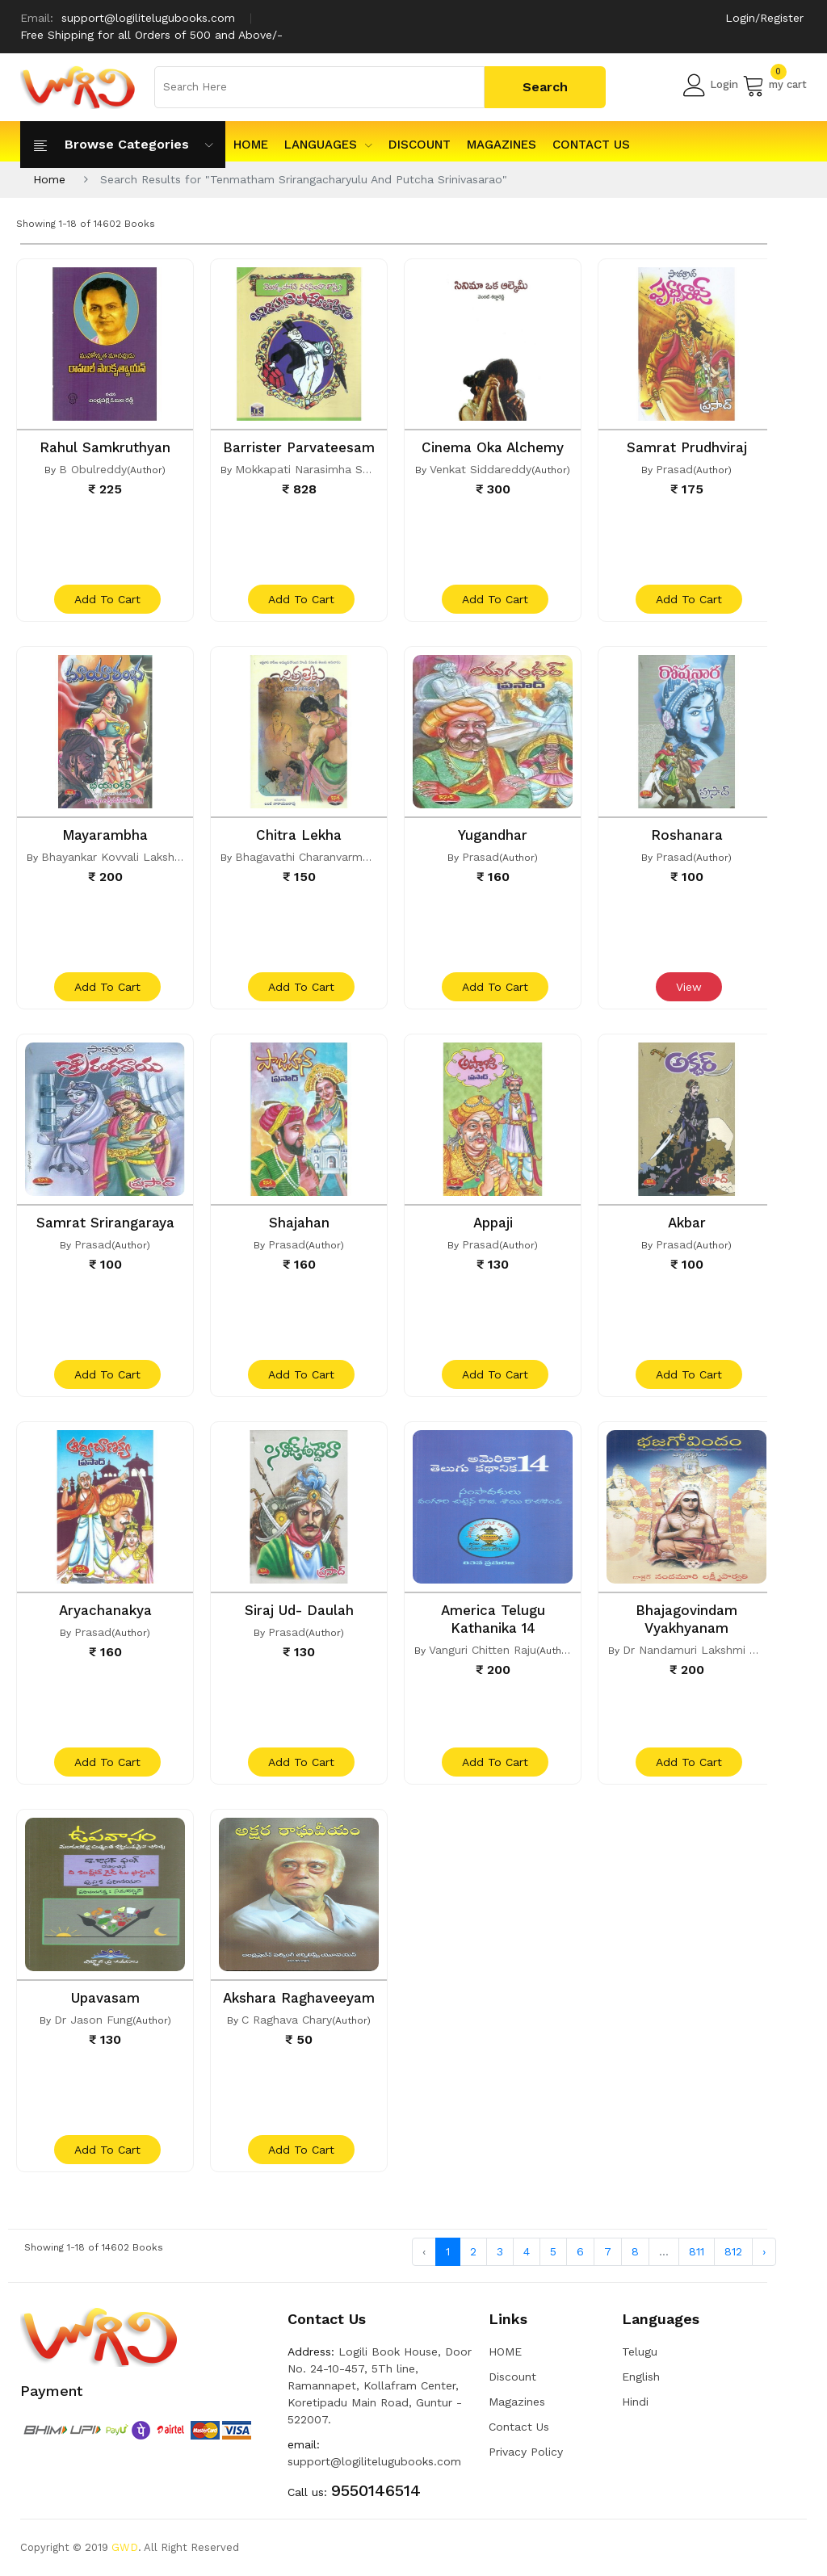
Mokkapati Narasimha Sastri (310, 469)
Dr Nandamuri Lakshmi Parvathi (708, 1649)
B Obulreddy (93, 469)
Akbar (687, 1223)
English (641, 2376)
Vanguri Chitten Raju (482, 1649)
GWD (124, 2547)
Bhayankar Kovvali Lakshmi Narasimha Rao (157, 856)
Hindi (635, 2401)
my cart (774, 84)
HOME (250, 144)
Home (49, 179)
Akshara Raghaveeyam (299, 1998)
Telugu (639, 2351)
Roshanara (687, 835)
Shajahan (299, 1223)
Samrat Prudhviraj (687, 447)
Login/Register (764, 17)
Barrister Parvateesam (299, 447)
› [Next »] (764, 2251)
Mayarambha (105, 835)
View (689, 986)
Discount (419, 144)
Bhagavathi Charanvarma (302, 856)
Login (710, 84)
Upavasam (105, 1998)
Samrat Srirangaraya (105, 1223)
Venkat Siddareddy (480, 469)
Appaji (493, 1223)
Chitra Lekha (299, 835)
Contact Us (591, 144)
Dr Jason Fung (93, 2019)
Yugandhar (492, 835)
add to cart (107, 599)
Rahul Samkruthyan (105, 447)
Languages (328, 144)
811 (696, 2251)
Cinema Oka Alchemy (493, 447)
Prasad (674, 469)
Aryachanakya (105, 1610)
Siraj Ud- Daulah (299, 1610)
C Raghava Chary (286, 2019)
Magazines (501, 144)
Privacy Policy (526, 2451)
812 (733, 2251)
